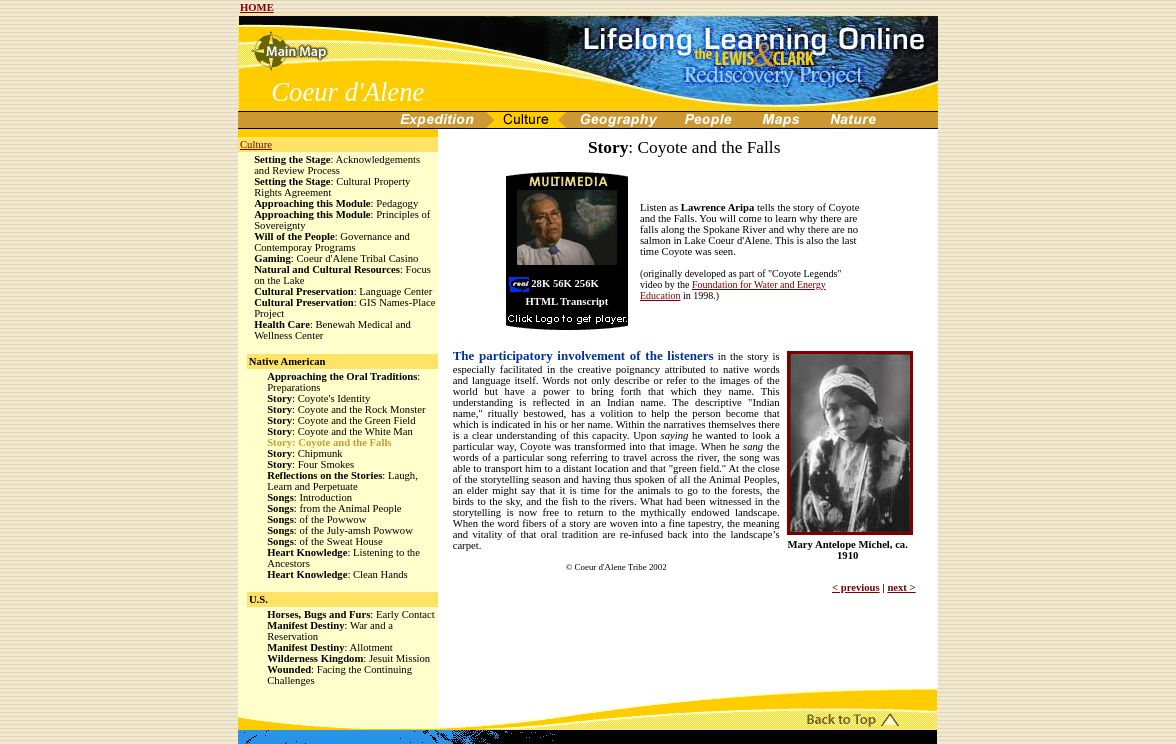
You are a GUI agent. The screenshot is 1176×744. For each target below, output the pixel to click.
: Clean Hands (337, 574)
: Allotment (330, 647)
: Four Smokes (310, 464)
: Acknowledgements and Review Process (337, 165)
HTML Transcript (567, 301)
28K (540, 283)
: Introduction (309, 497)
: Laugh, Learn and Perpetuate (342, 481)
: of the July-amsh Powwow (340, 530)
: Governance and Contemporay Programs (332, 242)
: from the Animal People (334, 508)
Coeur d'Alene (347, 92)
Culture (256, 144)
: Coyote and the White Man (340, 431)
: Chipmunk (305, 453)
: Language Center (343, 291)
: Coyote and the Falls (329, 442)
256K (587, 283)
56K (562, 283)
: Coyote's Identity (318, 398)
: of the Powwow (316, 519)
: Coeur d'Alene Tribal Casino (336, 258)
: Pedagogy (336, 203)
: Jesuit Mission (348, 658)
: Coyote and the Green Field (341, 420)
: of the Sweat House (324, 541)
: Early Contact (351, 614)
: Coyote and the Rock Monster (346, 409)
